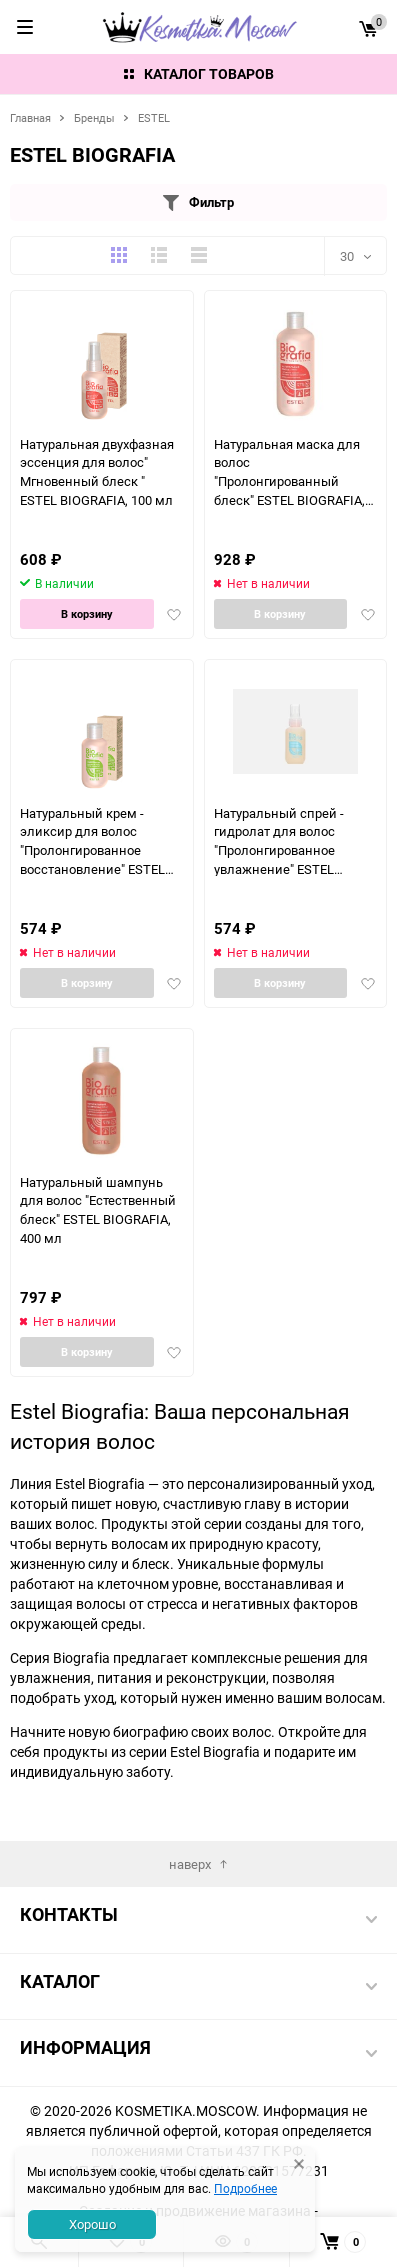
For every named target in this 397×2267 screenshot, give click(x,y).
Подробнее (245, 2188)
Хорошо (92, 2224)
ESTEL (154, 117)
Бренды (94, 117)
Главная (30, 117)
